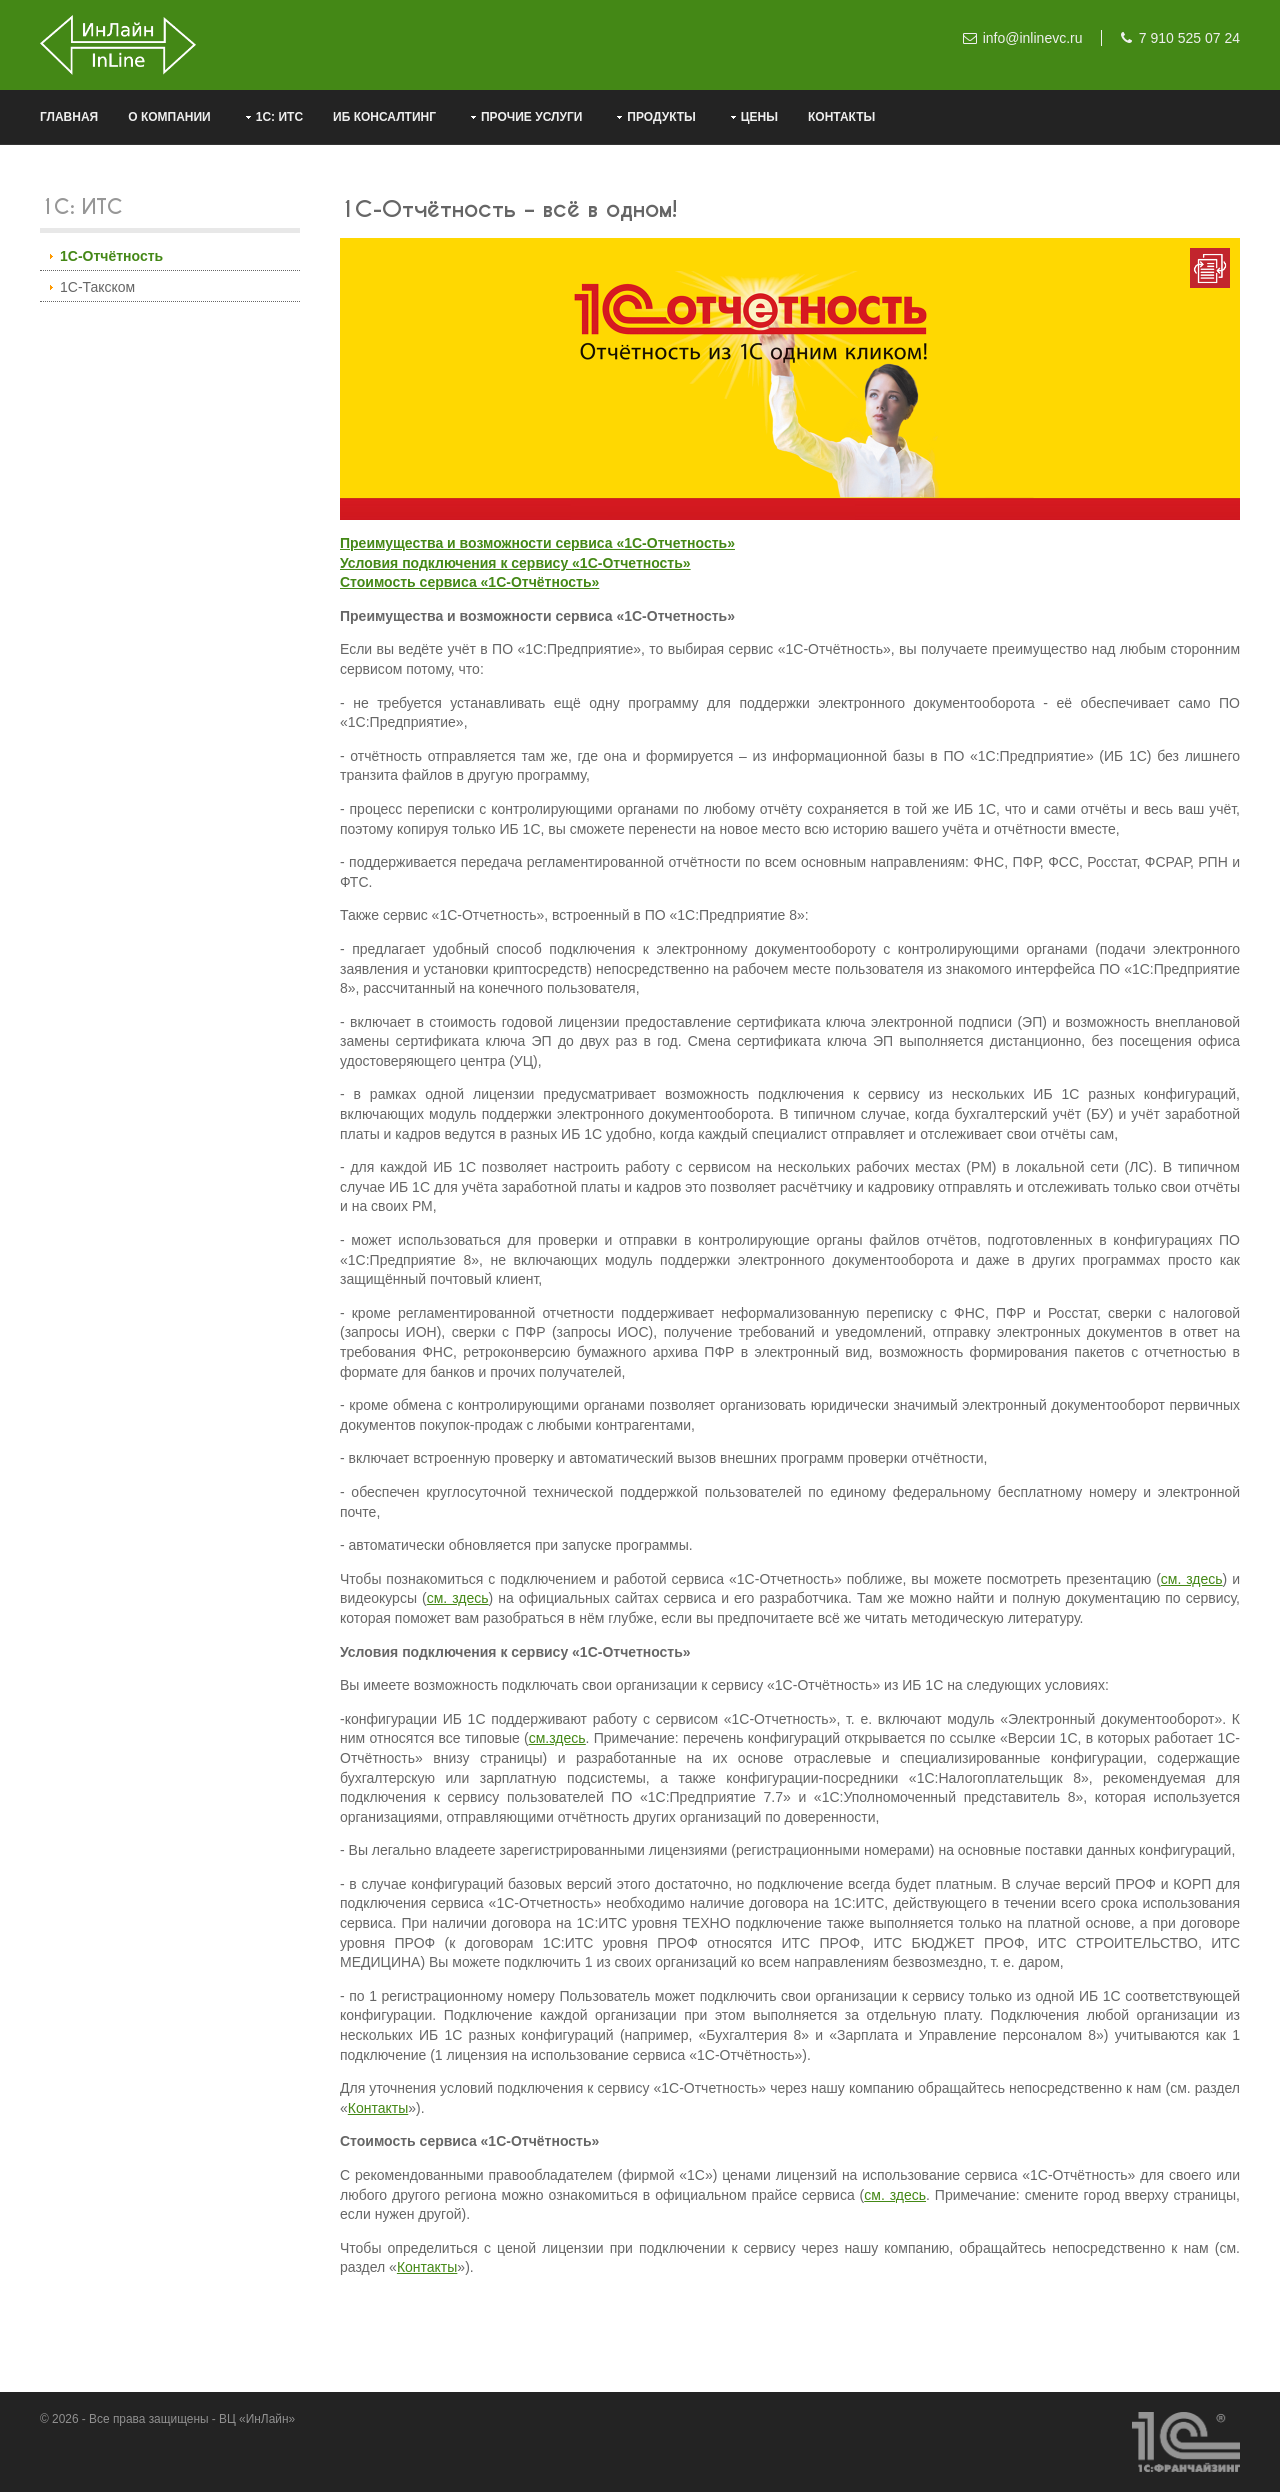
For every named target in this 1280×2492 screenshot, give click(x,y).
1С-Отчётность (111, 256)
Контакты (841, 117)
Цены (759, 117)
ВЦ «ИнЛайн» (257, 2419)
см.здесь (557, 1738)
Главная (69, 117)
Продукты (661, 117)
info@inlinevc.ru (1033, 38)
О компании (169, 117)
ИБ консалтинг (384, 117)
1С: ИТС (279, 117)
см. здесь (1192, 1579)
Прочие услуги (531, 117)
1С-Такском (97, 287)
